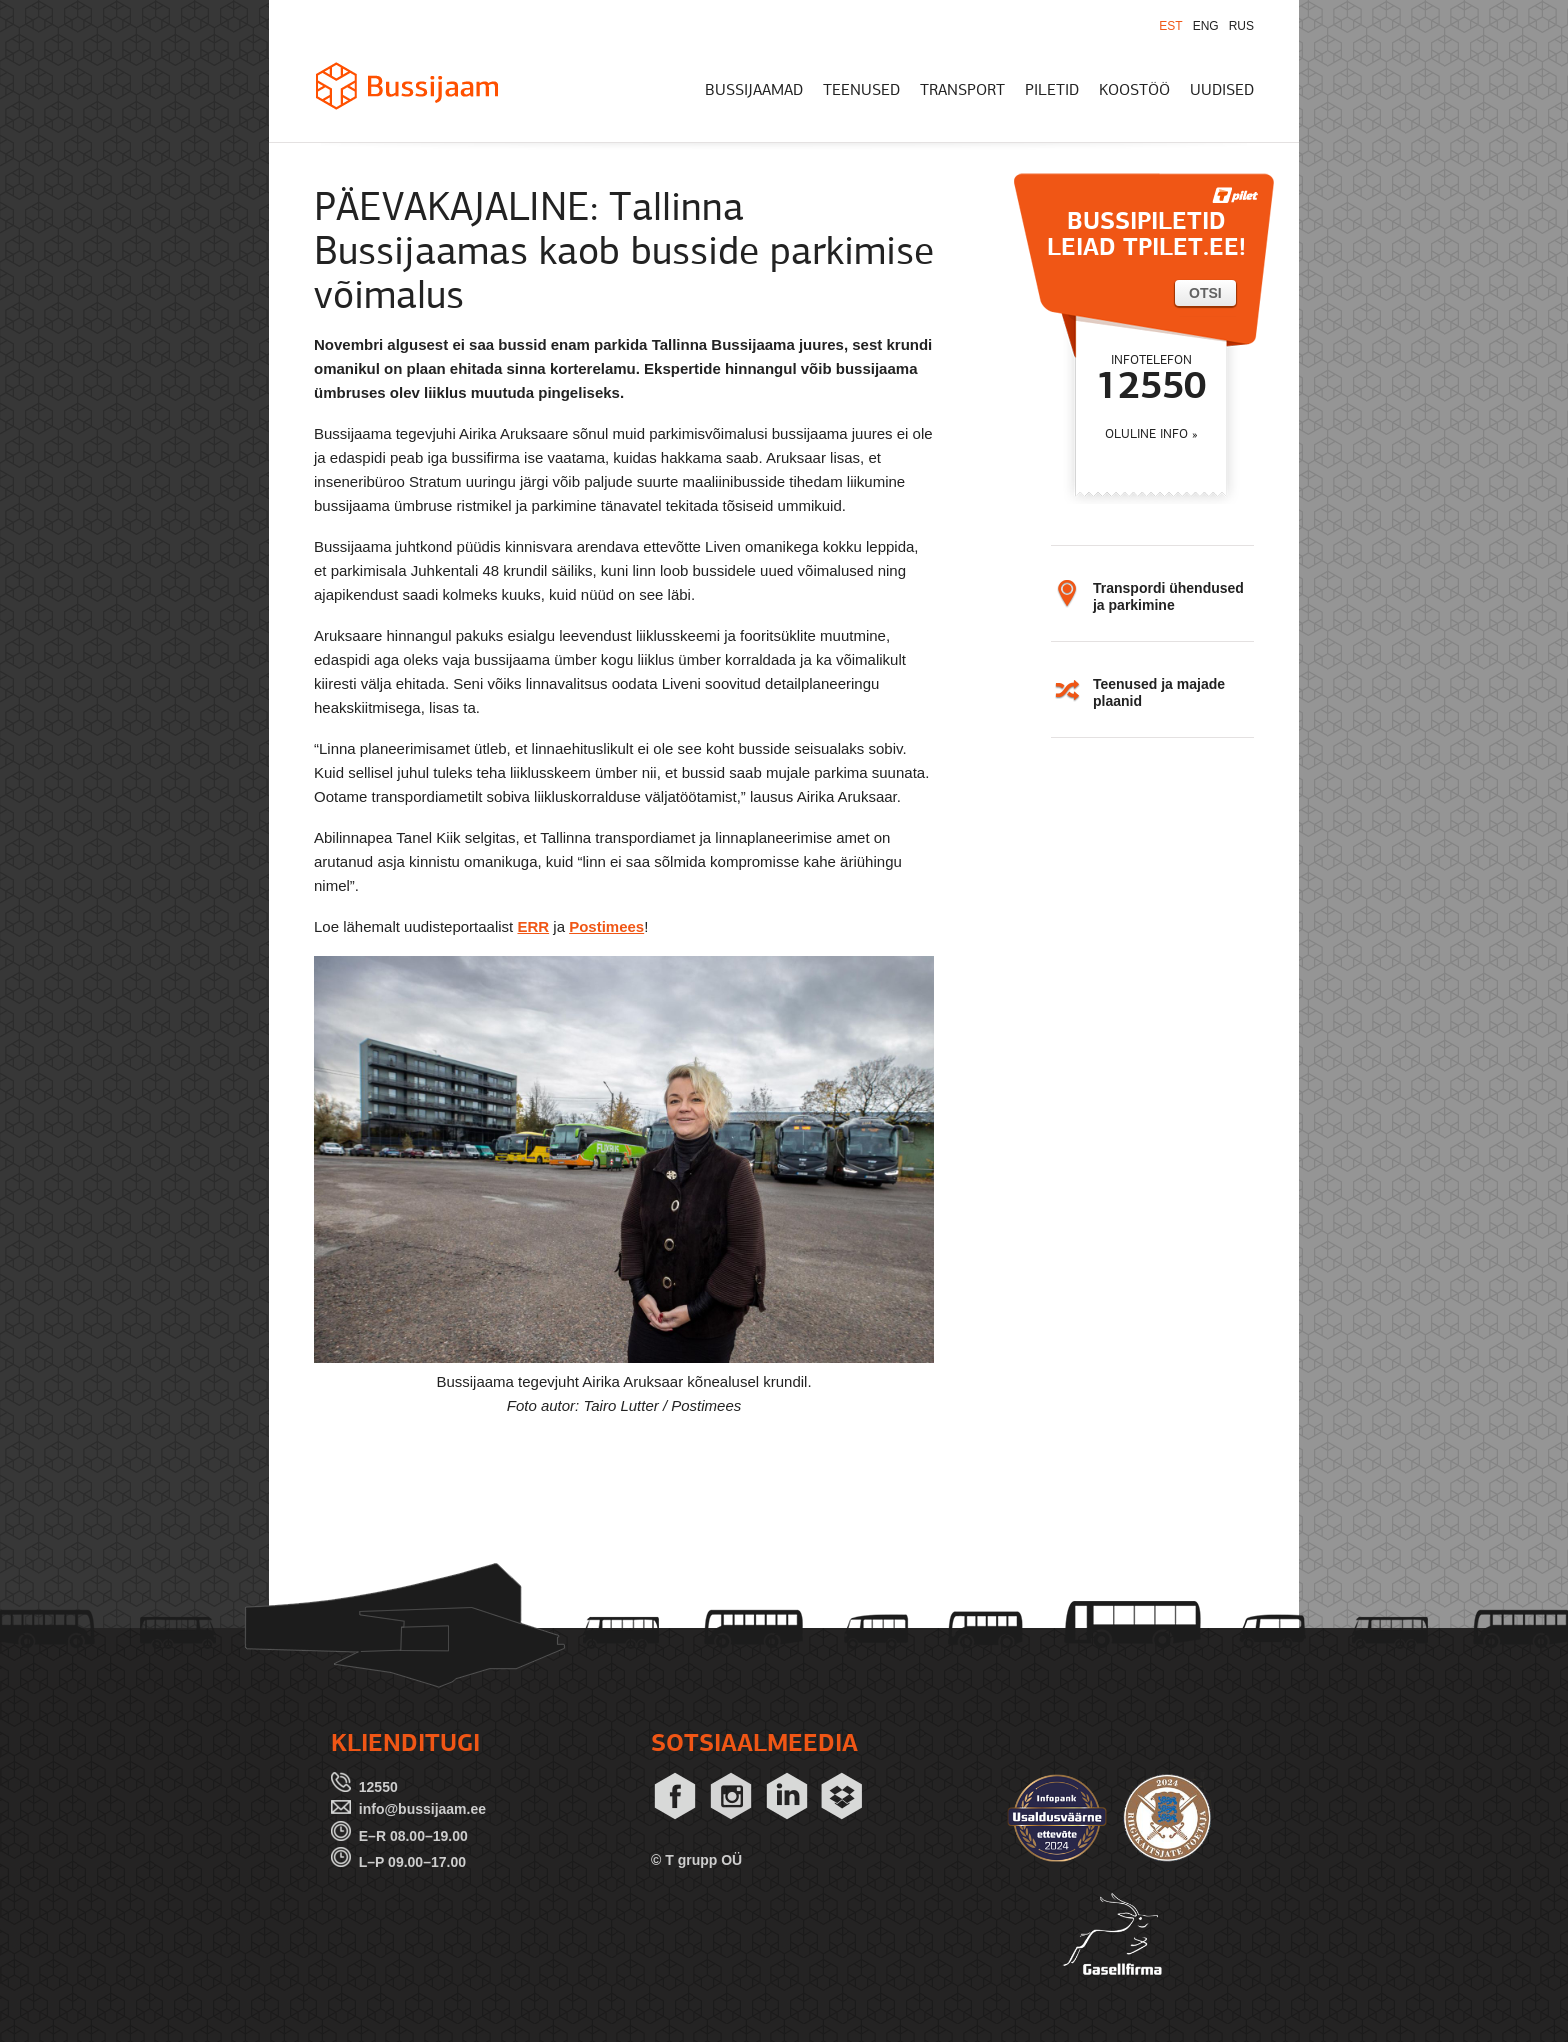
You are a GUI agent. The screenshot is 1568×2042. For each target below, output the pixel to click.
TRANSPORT (962, 91)
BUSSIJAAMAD (754, 91)
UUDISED (1222, 91)
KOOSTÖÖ (1134, 91)
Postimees (606, 926)
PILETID (1052, 91)
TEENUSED (861, 91)
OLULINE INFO (1146, 434)
